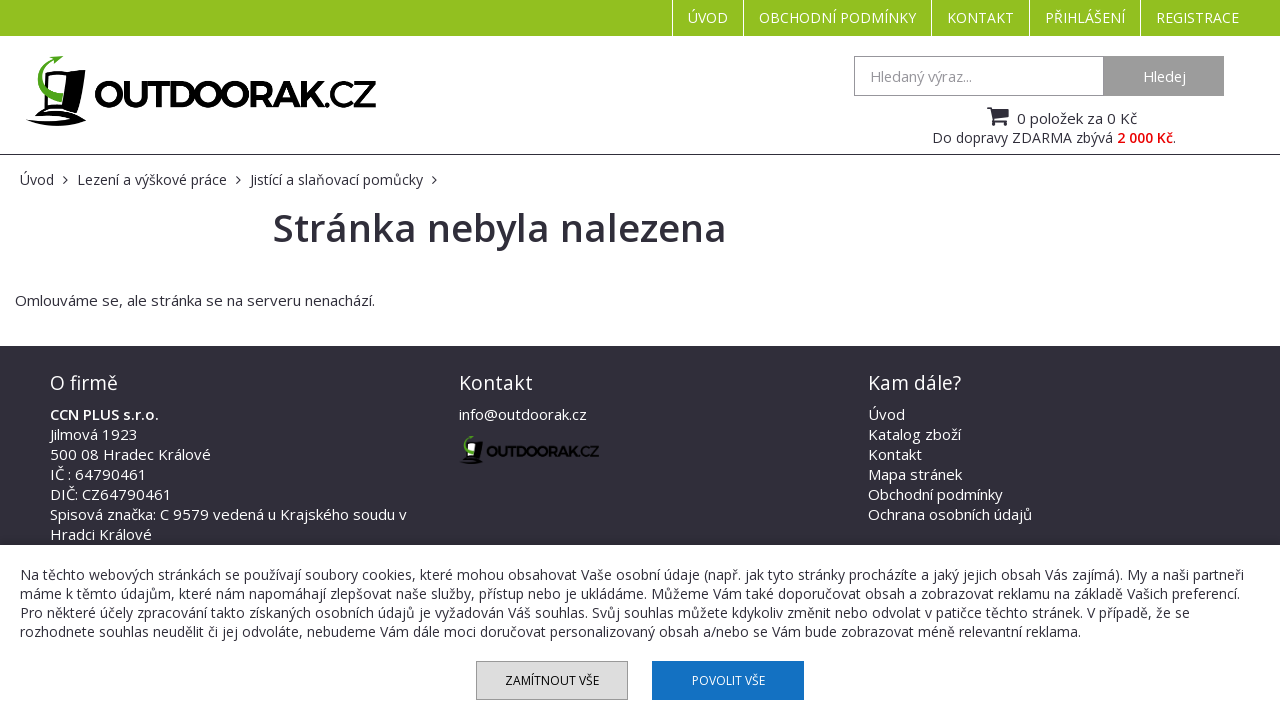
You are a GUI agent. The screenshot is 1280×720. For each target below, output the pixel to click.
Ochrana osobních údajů (950, 514)
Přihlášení (1085, 17)
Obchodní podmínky (837, 17)
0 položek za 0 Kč (1059, 116)
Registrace (1197, 17)
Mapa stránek (915, 474)
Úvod (708, 17)
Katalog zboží (914, 434)
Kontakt (980, 17)
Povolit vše (728, 680)
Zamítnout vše (552, 680)
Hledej (1164, 76)
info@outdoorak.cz (523, 414)
